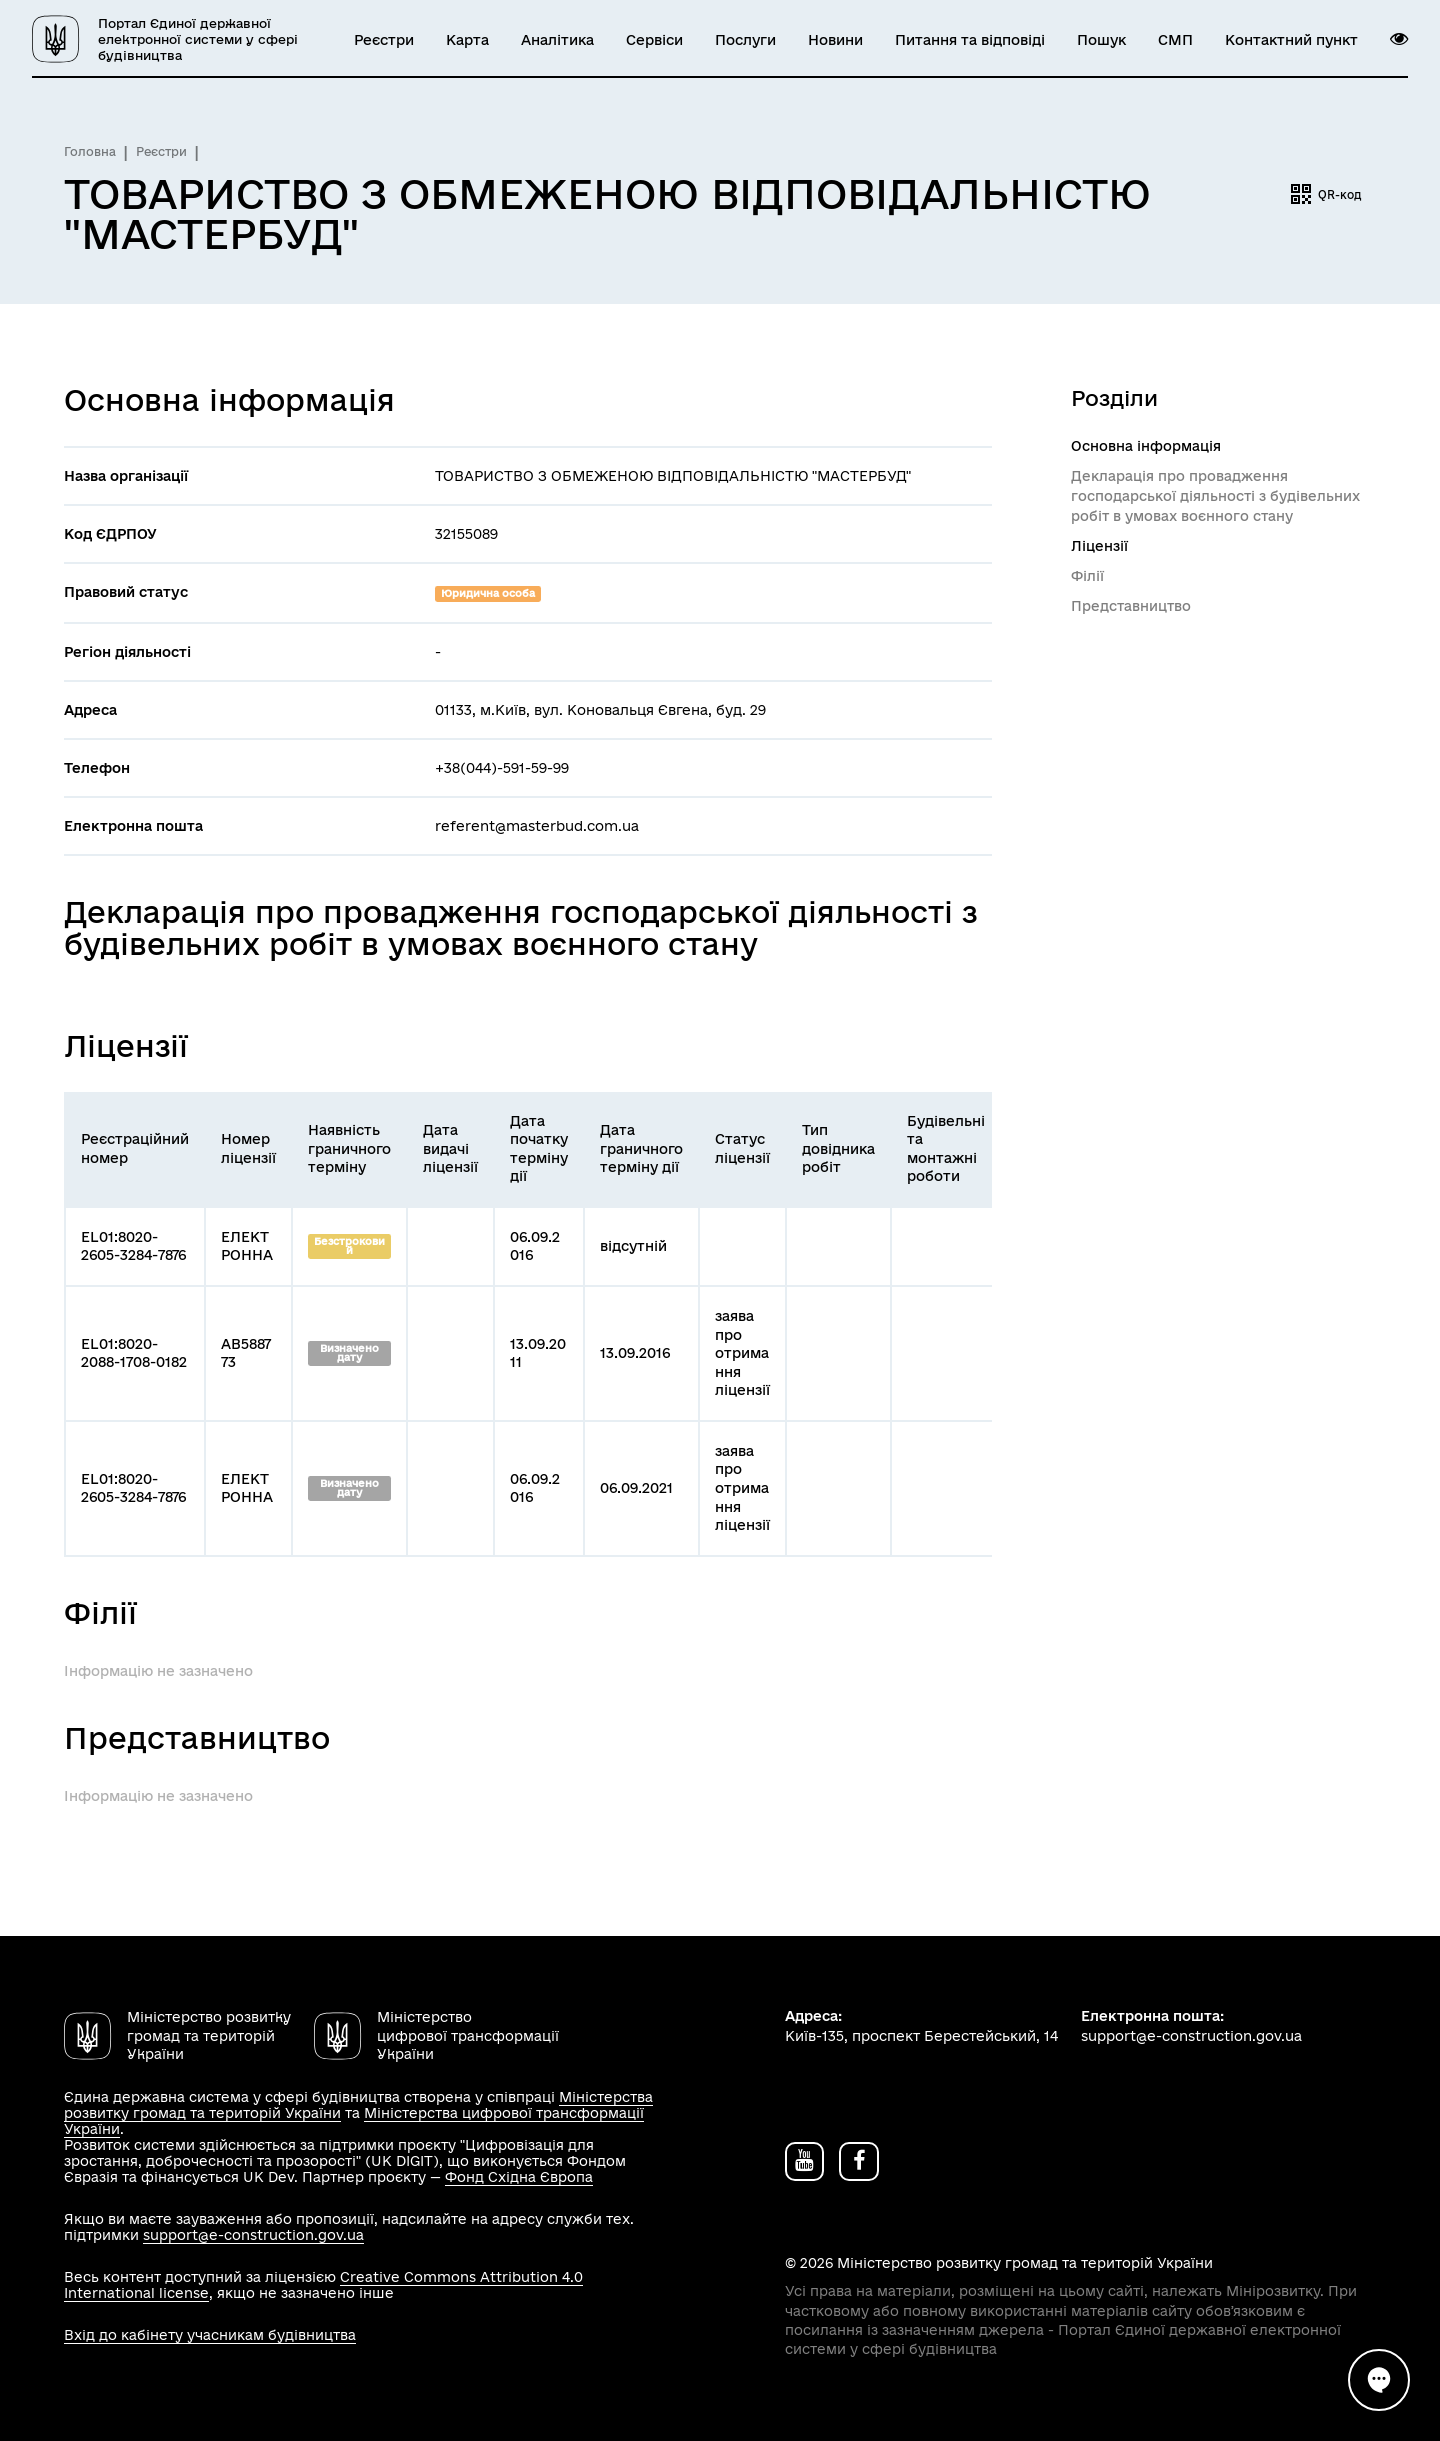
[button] (1399, 39)
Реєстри (384, 40)
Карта (467, 40)
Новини (835, 40)
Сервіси (654, 40)
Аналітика (557, 40)
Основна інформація (1146, 446)
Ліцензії (1099, 546)
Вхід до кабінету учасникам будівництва (210, 2335)
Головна (90, 151)
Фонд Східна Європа (519, 2177)
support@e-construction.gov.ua (253, 2235)
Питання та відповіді (970, 40)
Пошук (1101, 40)
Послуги (745, 40)
